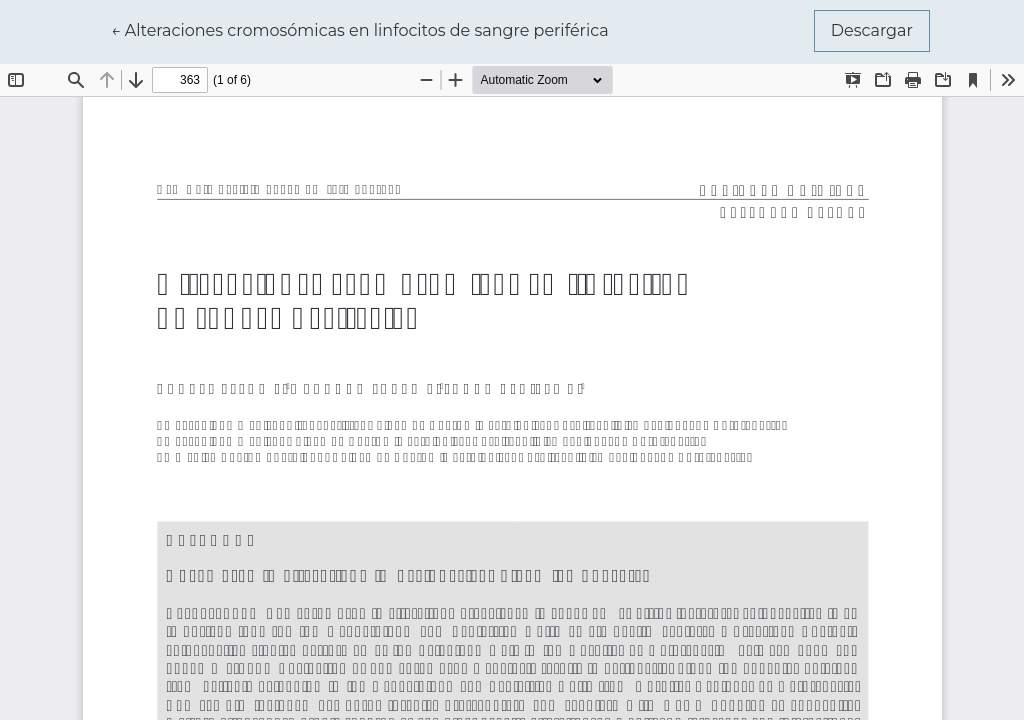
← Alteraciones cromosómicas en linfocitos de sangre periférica (360, 29)
